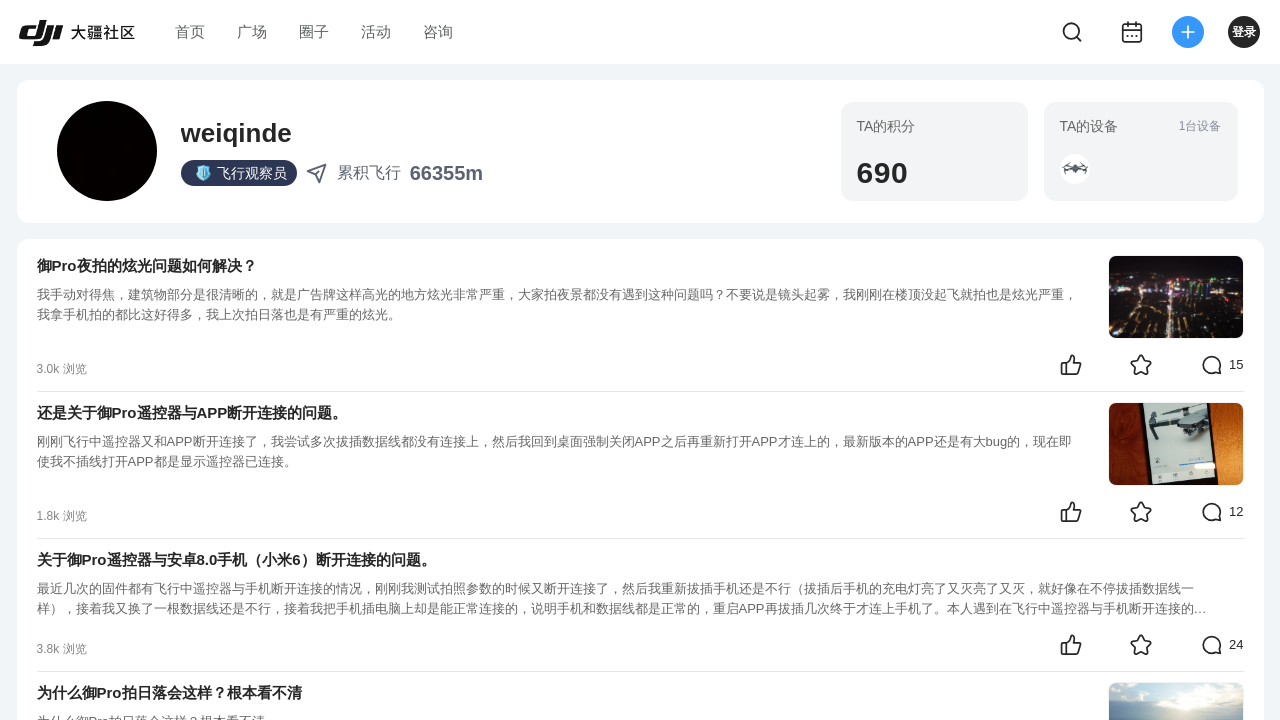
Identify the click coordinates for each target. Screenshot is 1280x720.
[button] (1075, 169)
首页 (190, 31)
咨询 (438, 31)
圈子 (314, 31)
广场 (252, 31)
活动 (376, 31)
